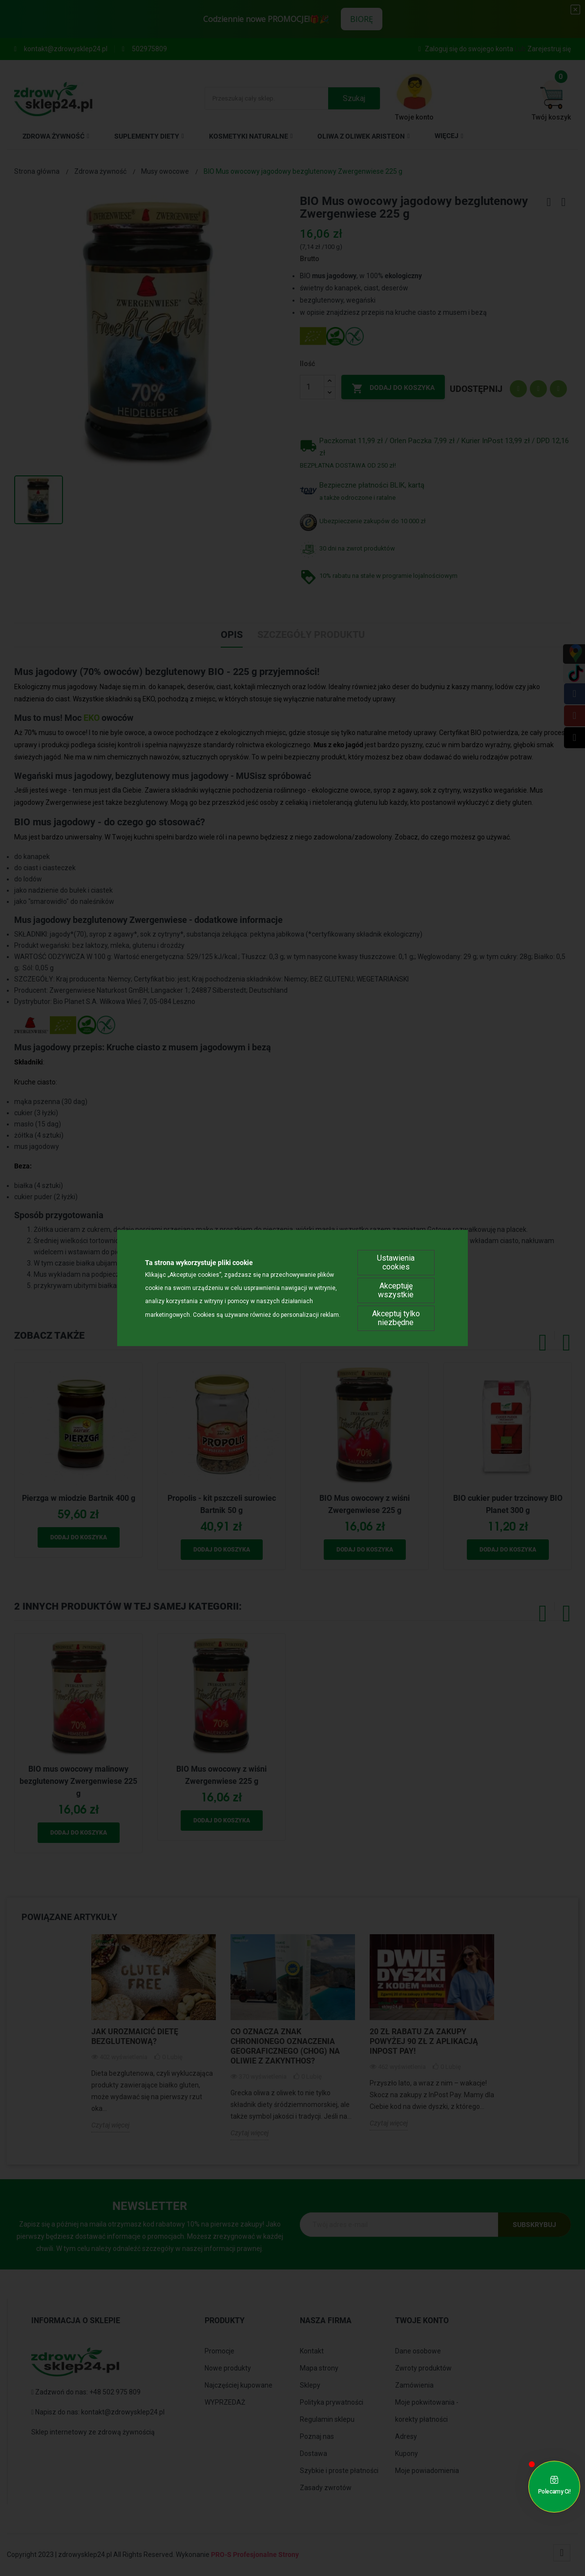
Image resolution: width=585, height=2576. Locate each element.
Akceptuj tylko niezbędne (396, 1318)
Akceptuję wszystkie (396, 1290)
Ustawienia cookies (396, 1262)
